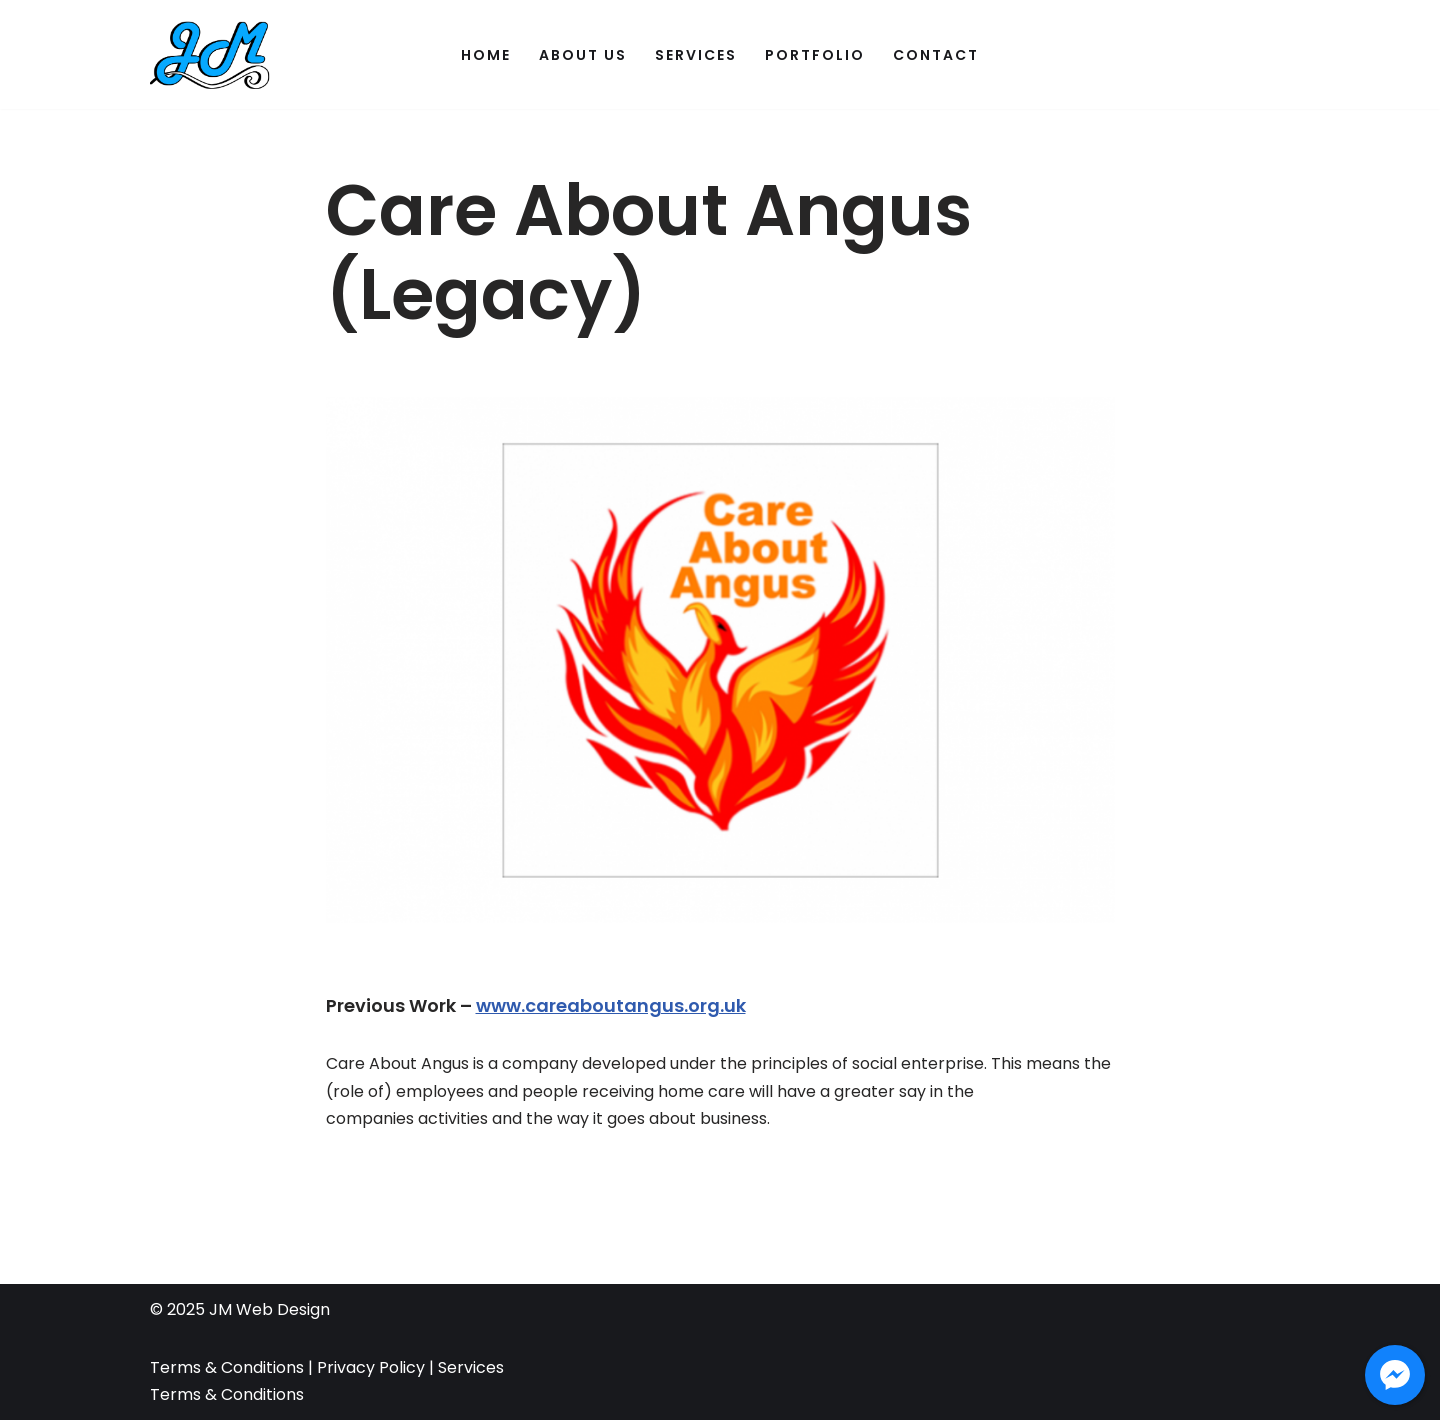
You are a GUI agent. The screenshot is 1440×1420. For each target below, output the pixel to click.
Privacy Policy (369, 1367)
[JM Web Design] (210, 54)
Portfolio (815, 55)
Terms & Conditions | (231, 1367)
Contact (936, 55)
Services (696, 55)
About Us (583, 55)
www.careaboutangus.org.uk (611, 1005)
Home (486, 55)
